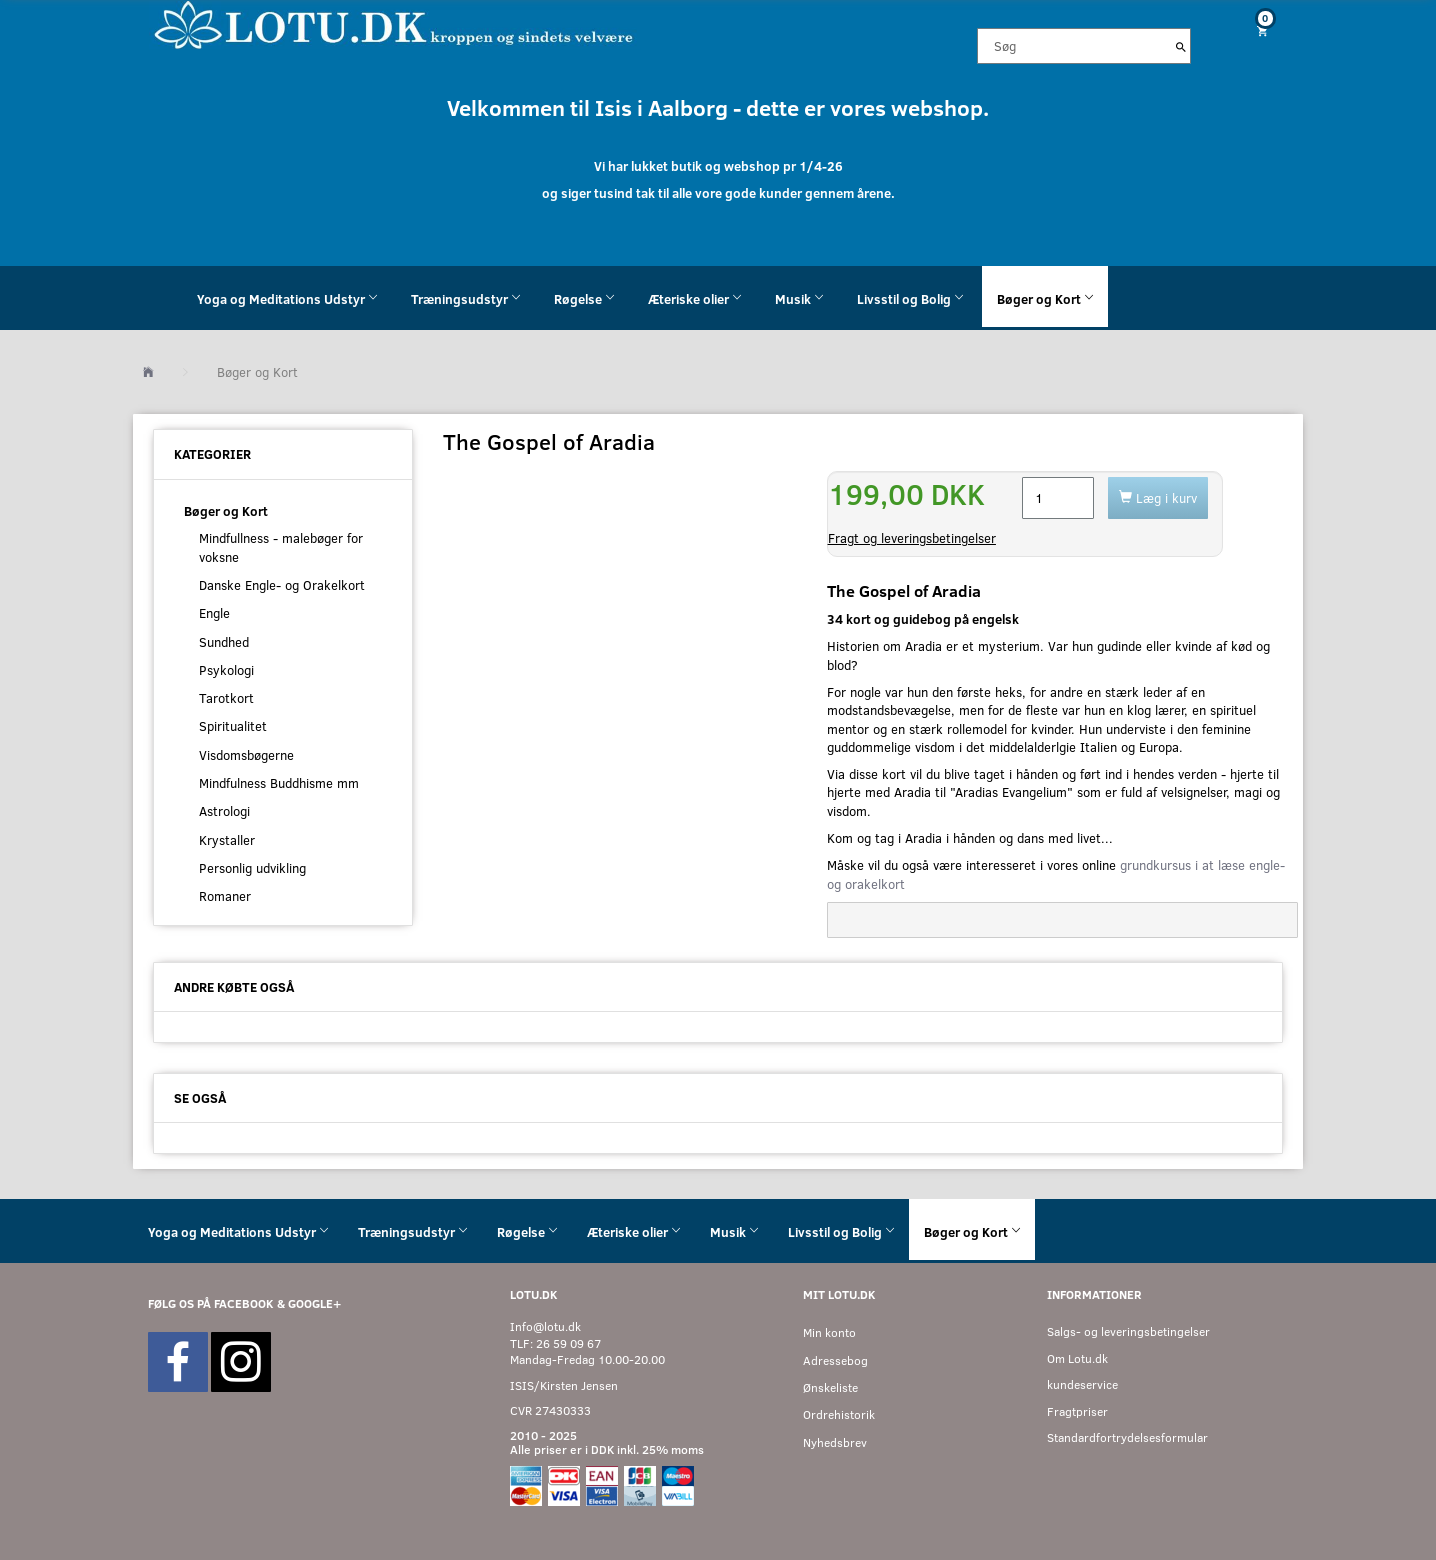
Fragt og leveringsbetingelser (912, 538)
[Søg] (1181, 46)
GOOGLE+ (314, 1303)
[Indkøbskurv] (1255, 30)
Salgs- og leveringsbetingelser (1128, 1331)
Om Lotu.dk (1077, 1358)
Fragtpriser (1077, 1411)
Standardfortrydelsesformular (1127, 1437)
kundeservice (1082, 1384)
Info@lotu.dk (545, 1326)
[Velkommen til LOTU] (394, 23)
